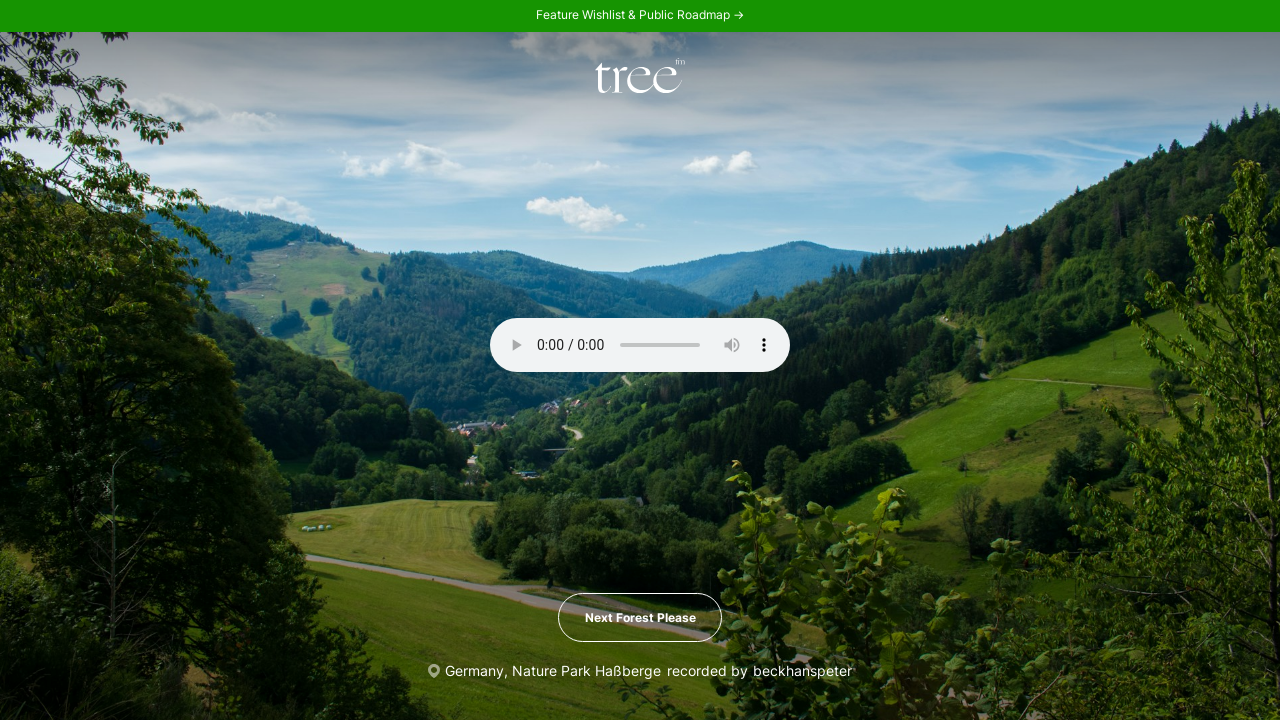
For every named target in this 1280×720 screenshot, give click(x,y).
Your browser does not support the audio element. (640, 345)
